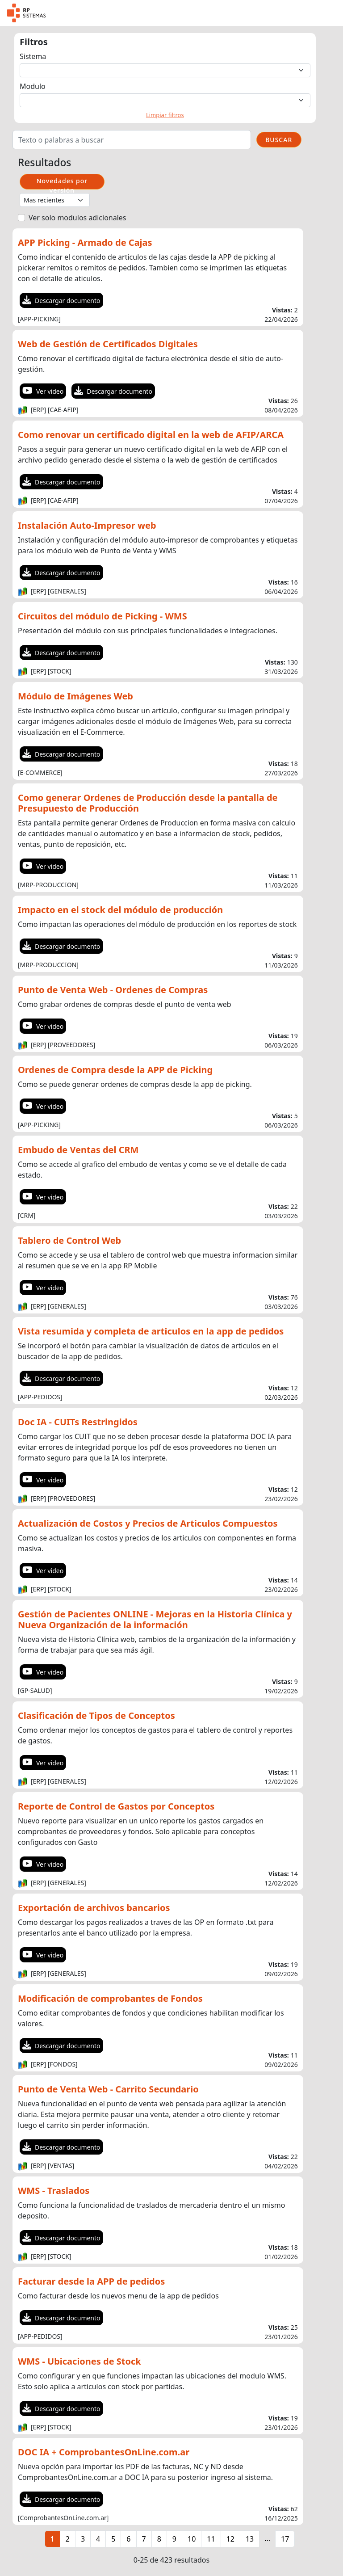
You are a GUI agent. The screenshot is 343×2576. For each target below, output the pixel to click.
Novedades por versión (62, 183)
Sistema (33, 56)
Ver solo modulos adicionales (77, 218)
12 (230, 2539)
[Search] (132, 139)
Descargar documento (61, 300)
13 (250, 2539)
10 (192, 2539)
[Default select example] (165, 70)
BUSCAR (278, 139)
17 (285, 2539)
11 (211, 2539)
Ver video (42, 391)
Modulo (33, 86)
